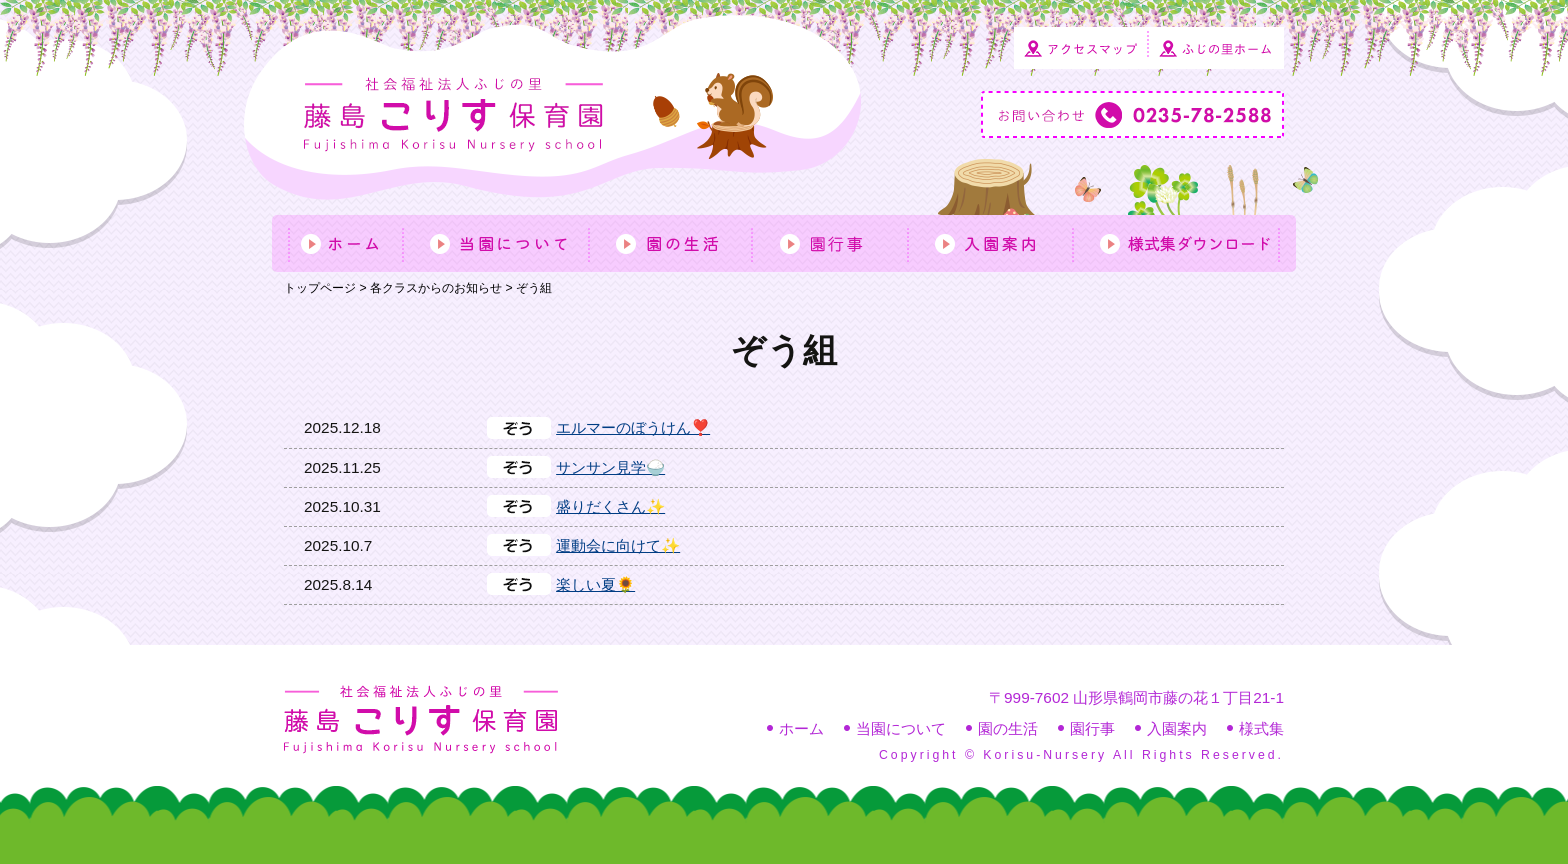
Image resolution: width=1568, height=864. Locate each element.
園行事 (1092, 728)
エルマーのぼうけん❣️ (633, 427)
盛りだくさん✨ (610, 506)
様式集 (1261, 728)
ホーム (801, 728)
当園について (901, 728)
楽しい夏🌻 (595, 584)
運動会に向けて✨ (618, 545)
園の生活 (1008, 728)
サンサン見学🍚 (610, 467)
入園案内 (1177, 728)
